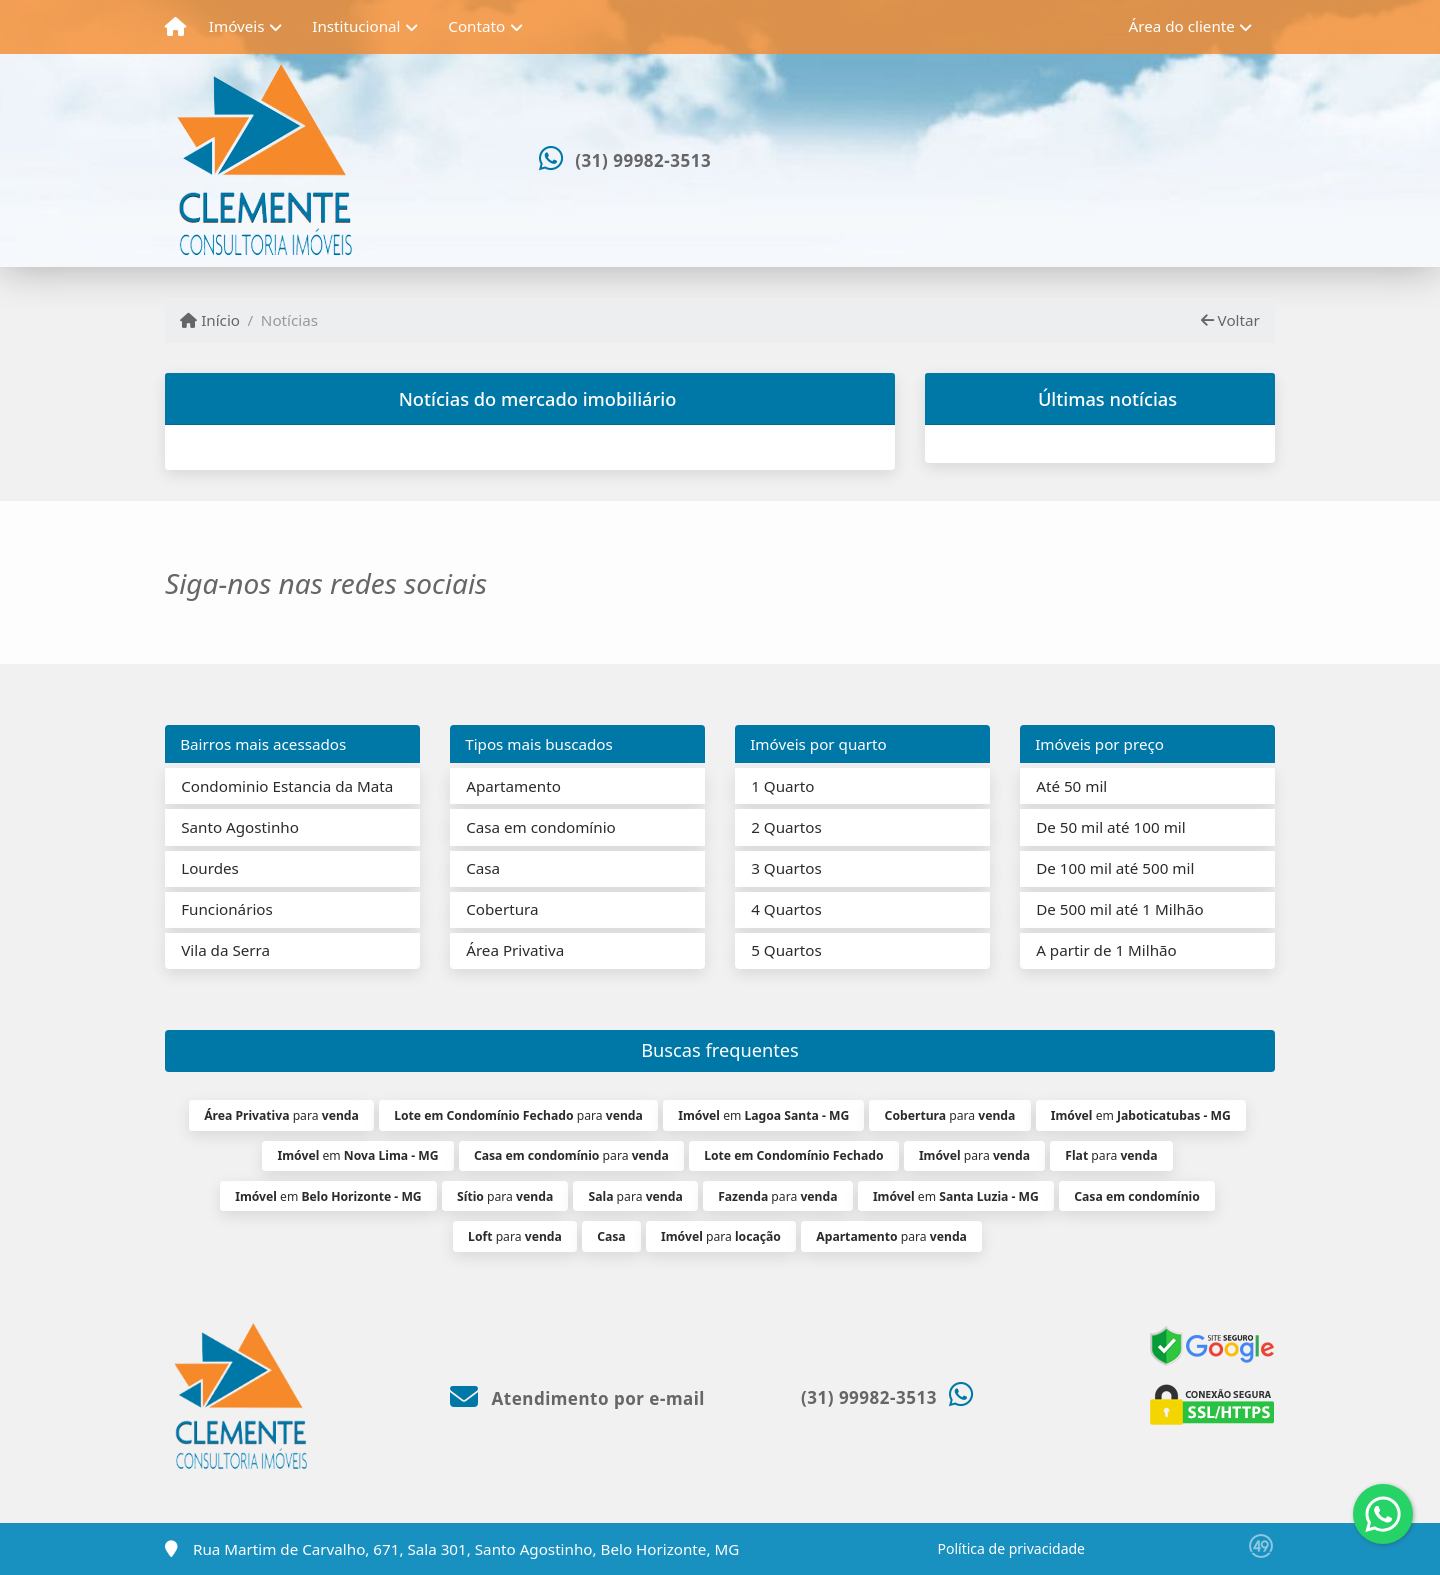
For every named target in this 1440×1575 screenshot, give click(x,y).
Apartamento (513, 786)
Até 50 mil (1071, 786)
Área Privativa (515, 950)
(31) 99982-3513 (643, 160)
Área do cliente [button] (1182, 26)
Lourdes (210, 868)
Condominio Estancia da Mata (287, 786)
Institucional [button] (356, 26)
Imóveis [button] (237, 26)
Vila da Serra (225, 950)
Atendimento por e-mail (577, 1398)
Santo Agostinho (240, 827)
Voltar (1230, 320)
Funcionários (227, 909)
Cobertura (502, 909)
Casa (483, 868)
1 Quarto (782, 786)
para (281, 1115)
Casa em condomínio (541, 827)
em (763, 1115)
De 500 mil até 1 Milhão (1119, 909)
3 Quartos (786, 868)
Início (210, 320)
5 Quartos (786, 950)
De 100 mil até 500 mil (1115, 868)
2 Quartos (786, 827)
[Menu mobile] (175, 27)
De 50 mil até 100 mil (1110, 827)
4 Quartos (786, 909)
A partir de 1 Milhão (1106, 950)
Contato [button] (476, 26)
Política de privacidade (1011, 1548)
